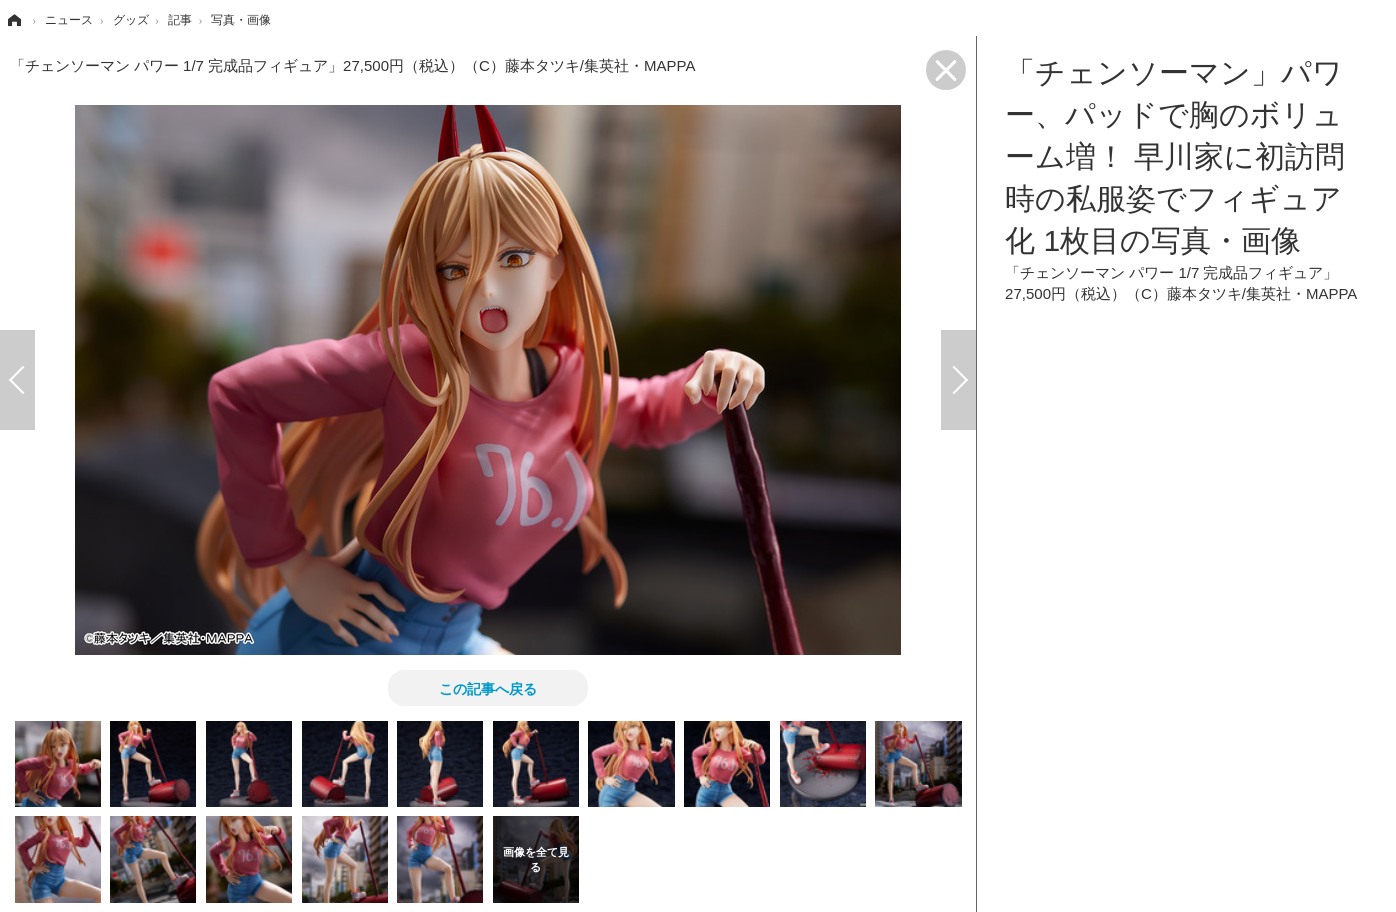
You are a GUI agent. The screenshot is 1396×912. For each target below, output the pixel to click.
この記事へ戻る (488, 688)
